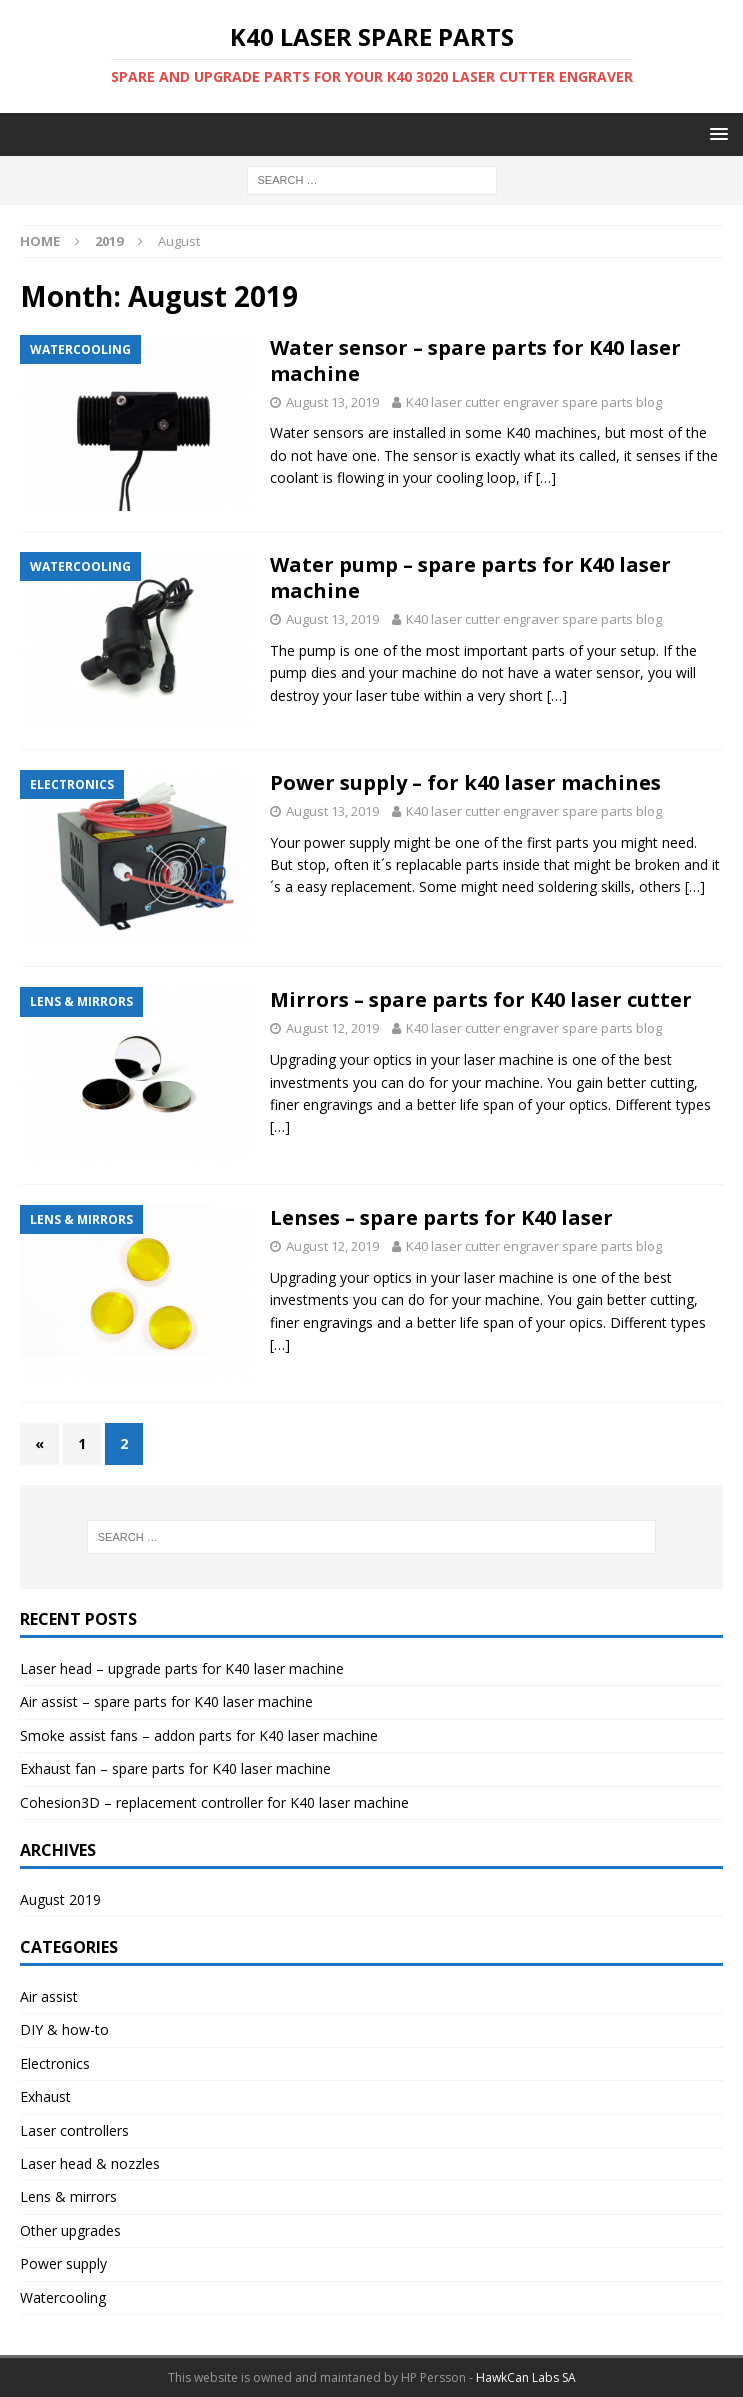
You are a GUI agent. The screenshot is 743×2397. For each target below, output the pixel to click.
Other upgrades (70, 2230)
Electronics (55, 2063)
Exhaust (45, 2096)
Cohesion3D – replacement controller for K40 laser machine (214, 1802)
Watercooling (63, 2297)
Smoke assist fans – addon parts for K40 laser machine (199, 1735)
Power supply (63, 2263)
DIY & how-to (64, 2029)
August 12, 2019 (332, 1028)
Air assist (49, 1996)
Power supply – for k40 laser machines (465, 782)
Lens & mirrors (68, 2196)
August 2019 (60, 1899)
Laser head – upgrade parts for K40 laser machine (182, 1668)
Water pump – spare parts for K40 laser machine (470, 577)
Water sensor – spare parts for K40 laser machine (475, 360)
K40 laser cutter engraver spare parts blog (534, 402)
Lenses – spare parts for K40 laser (441, 1217)
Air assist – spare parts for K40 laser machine (166, 1701)
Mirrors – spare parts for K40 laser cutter (481, 999)
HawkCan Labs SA (526, 2377)
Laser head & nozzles (90, 2163)
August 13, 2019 (332, 402)
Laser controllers (74, 2130)
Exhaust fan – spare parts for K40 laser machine (175, 1768)
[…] (546, 477)
